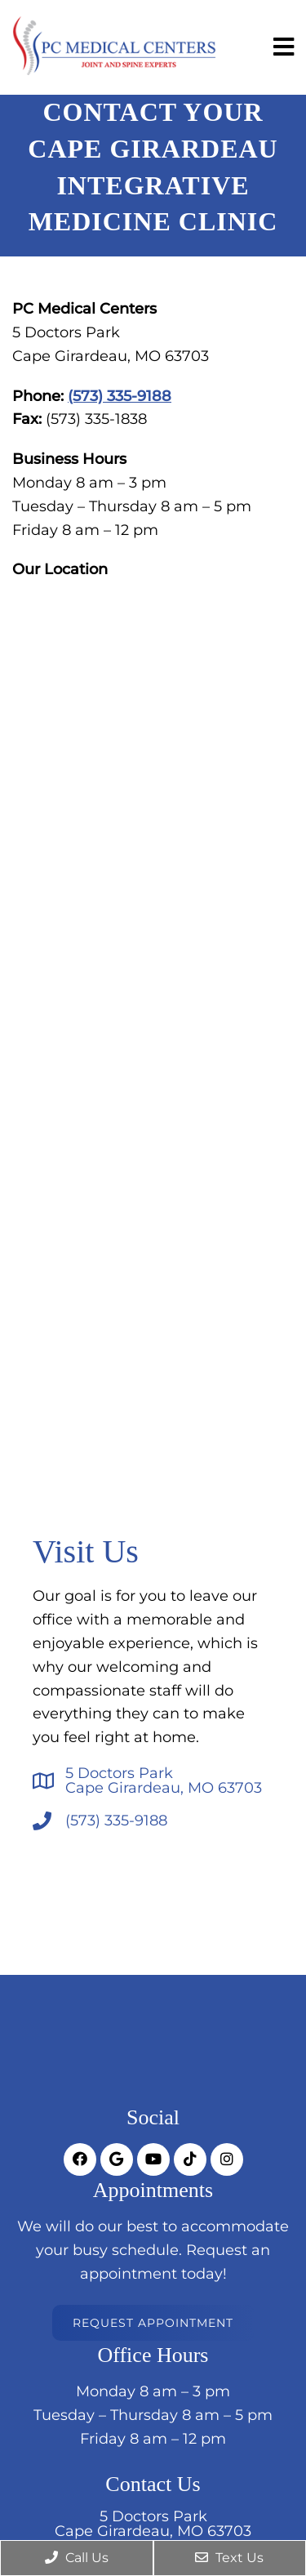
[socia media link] (80, 2159)
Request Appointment (153, 2322)
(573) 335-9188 (119, 396)
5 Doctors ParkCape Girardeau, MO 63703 (163, 1780)
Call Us (77, 2557)
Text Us (229, 2557)
